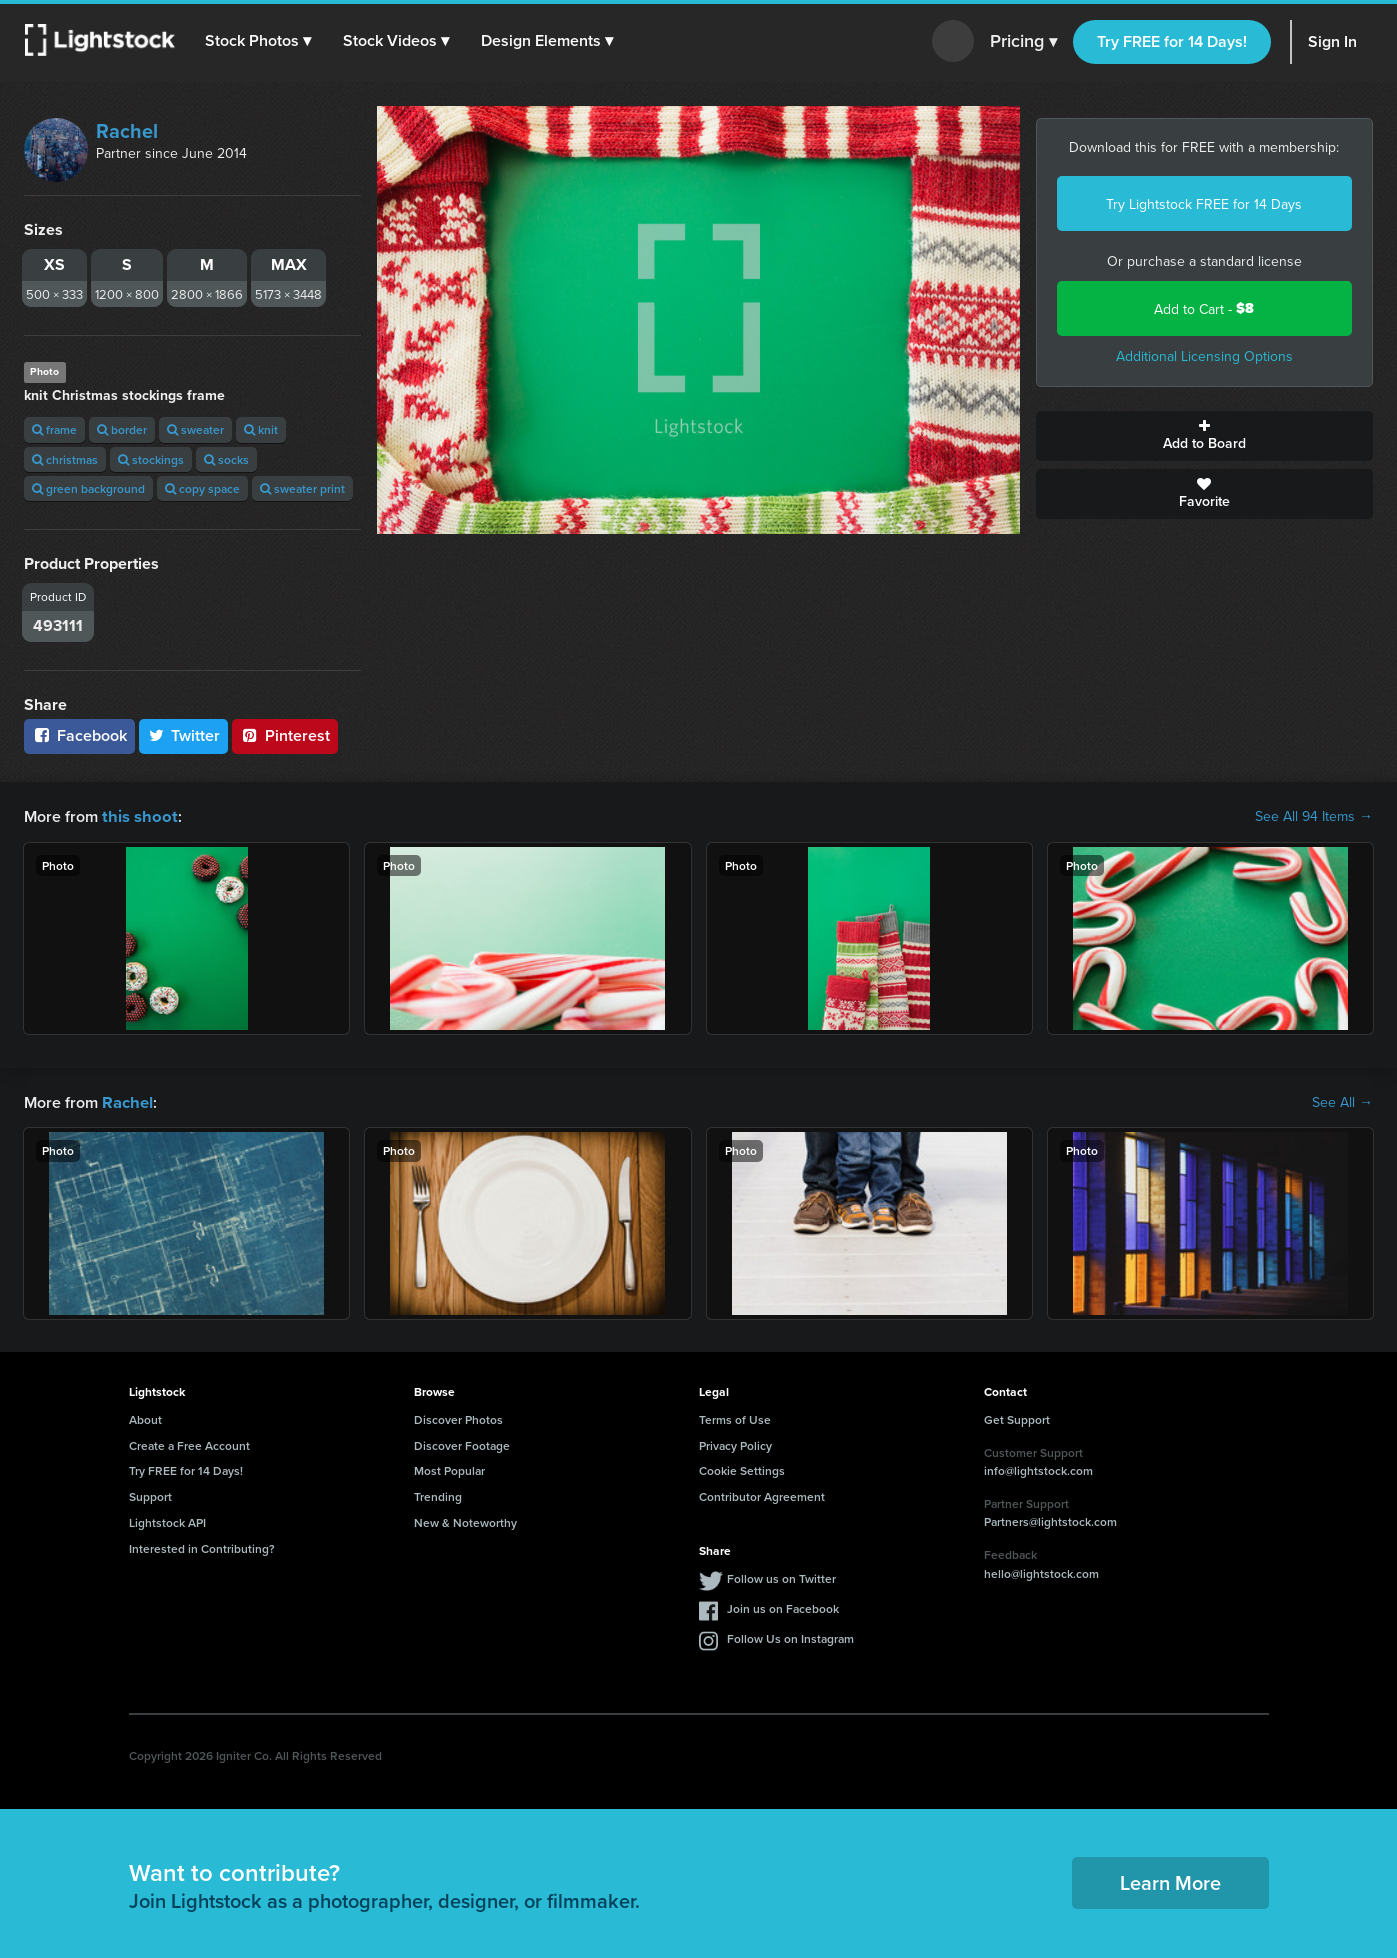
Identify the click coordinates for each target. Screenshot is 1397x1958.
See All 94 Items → (1314, 816)
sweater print (302, 488)
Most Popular (449, 1468)
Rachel (127, 130)
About (145, 1417)
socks (226, 459)
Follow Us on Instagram (790, 1636)
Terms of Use (735, 1417)
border (122, 429)
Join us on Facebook (783, 1606)
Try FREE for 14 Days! (1172, 41)
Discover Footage (462, 1443)
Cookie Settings (742, 1468)
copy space (202, 488)
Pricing (1023, 42)
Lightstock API (167, 1520)
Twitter (184, 735)
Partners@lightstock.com (1050, 1519)
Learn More (1170, 1880)
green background (88, 488)
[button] (259, 41)
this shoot (137, 815)
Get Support (1017, 1417)
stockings (151, 459)
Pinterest (285, 735)
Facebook (79, 735)
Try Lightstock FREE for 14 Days (1204, 204)
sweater (195, 429)
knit (261, 429)
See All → (1342, 1101)
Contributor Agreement (762, 1494)
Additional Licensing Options (1204, 356)
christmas (65, 459)
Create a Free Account (189, 1443)
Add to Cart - (1204, 308)
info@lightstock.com (1038, 1468)
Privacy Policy (735, 1443)
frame (54, 429)
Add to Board (1204, 436)
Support (150, 1494)
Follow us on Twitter (781, 1576)
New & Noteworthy (465, 1520)
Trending (438, 1494)
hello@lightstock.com (1041, 1571)
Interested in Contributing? (202, 1546)
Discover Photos (458, 1417)
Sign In (1332, 41)
